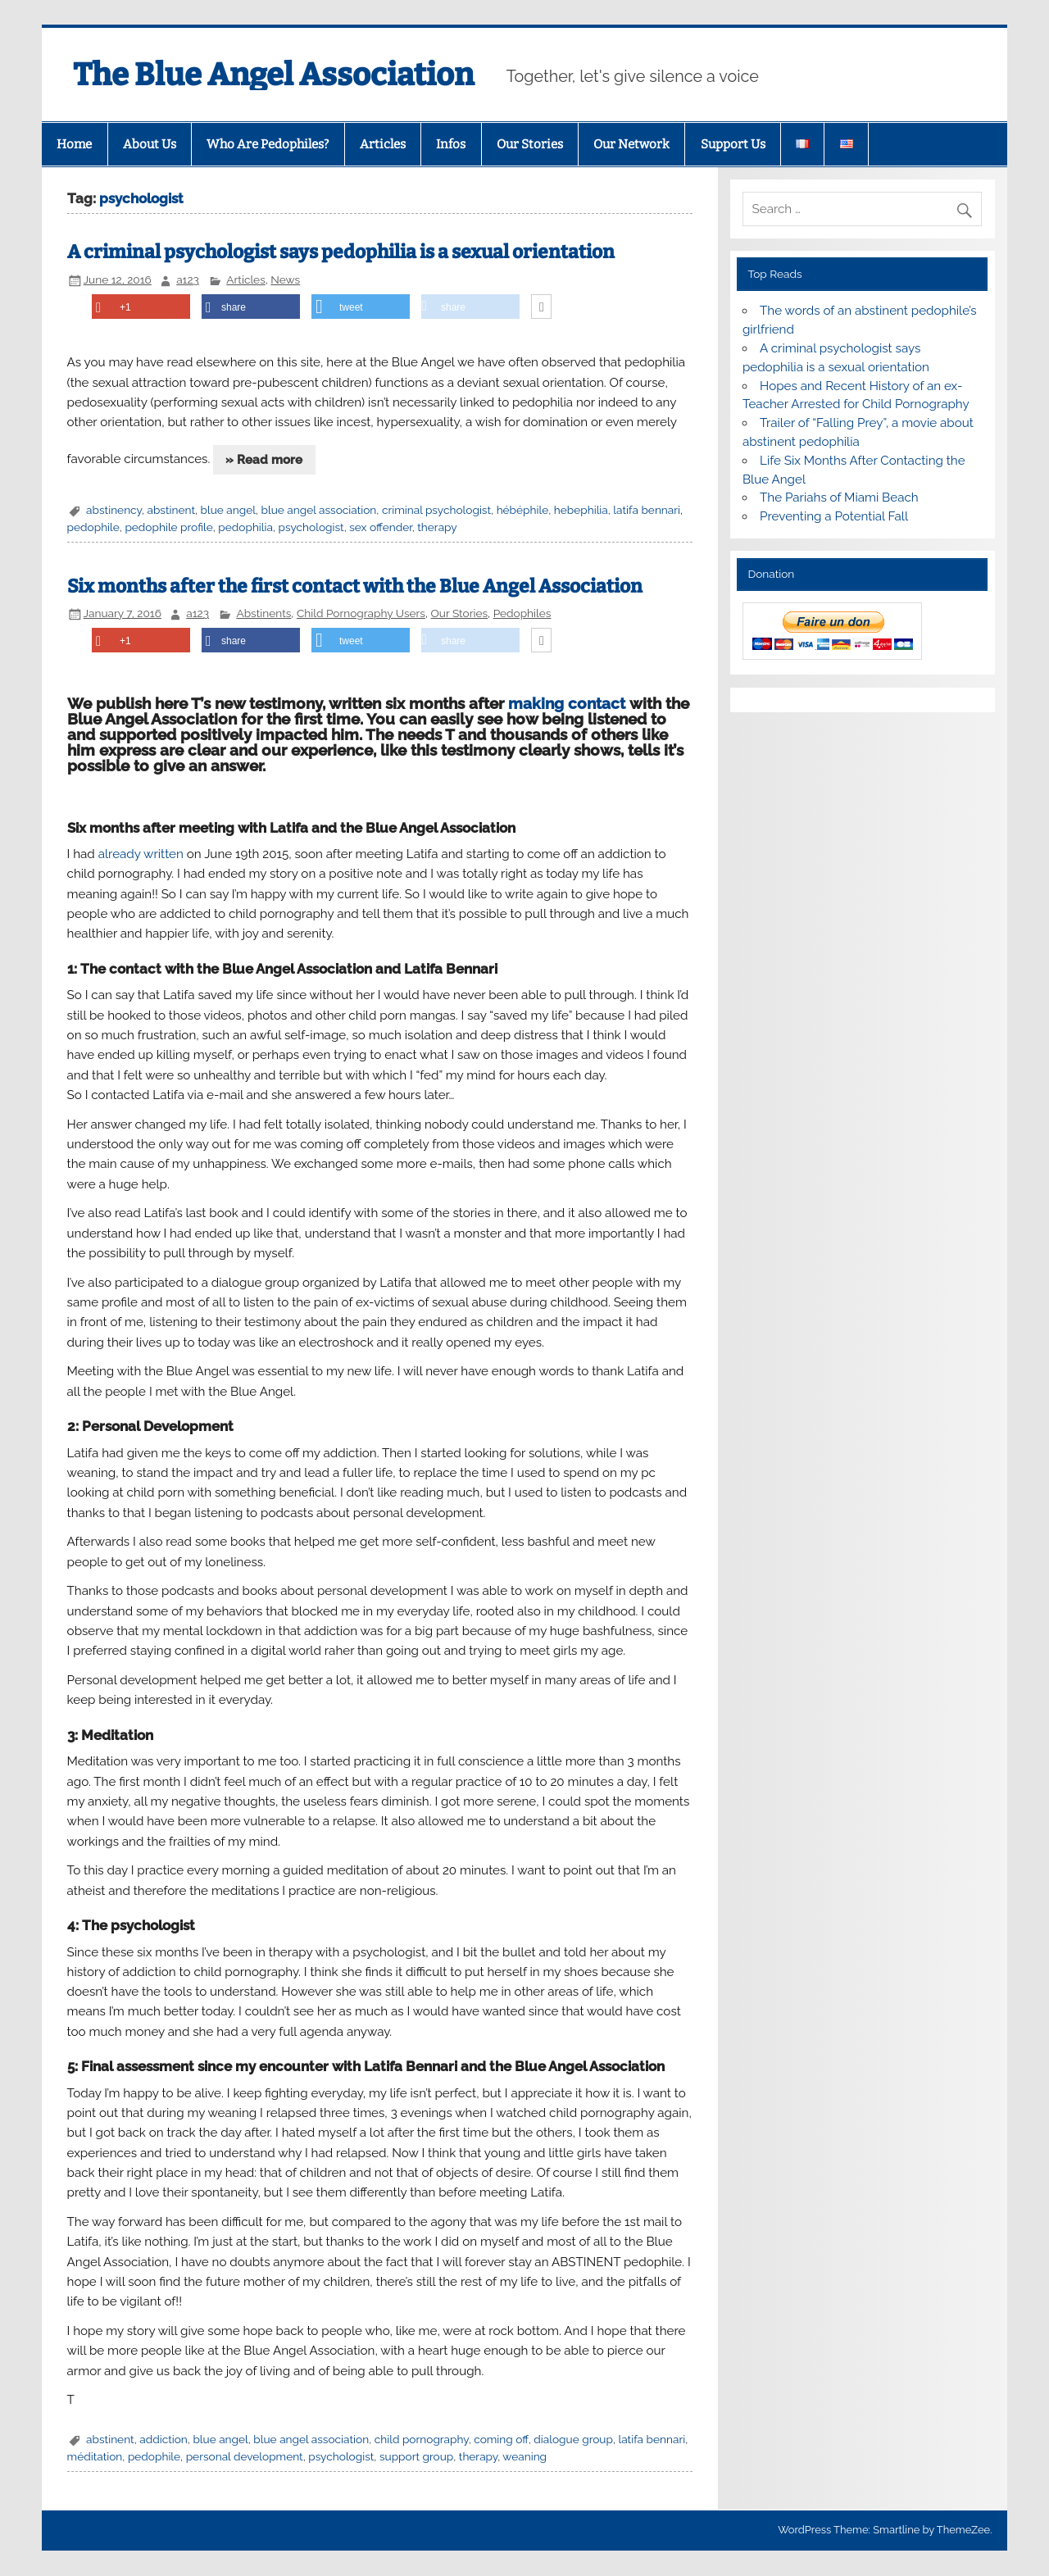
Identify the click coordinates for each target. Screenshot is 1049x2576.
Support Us (733, 144)
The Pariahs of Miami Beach (839, 497)
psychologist (311, 527)
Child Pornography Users (361, 613)
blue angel (228, 509)
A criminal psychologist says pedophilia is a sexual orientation (341, 252)
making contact (566, 703)
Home (74, 144)
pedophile (93, 527)
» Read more (263, 459)
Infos (450, 144)
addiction (163, 2439)
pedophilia (245, 527)
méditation (95, 2456)
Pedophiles (522, 613)
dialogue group (573, 2439)
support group (416, 2456)
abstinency (114, 509)
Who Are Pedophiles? (268, 144)
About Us (149, 144)
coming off (501, 2439)
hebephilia (581, 509)
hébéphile (523, 509)
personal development (244, 2456)
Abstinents (263, 613)
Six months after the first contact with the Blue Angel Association (355, 586)
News (285, 279)
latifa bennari (646, 509)
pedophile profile (168, 527)
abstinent (171, 509)
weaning (524, 2456)
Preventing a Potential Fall (834, 516)
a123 (187, 279)
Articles (383, 144)
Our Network (631, 144)
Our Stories (530, 144)
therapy (436, 527)
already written (141, 854)
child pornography (422, 2439)
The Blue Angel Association (273, 74)
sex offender (380, 527)
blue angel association (319, 509)
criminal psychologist (436, 509)
